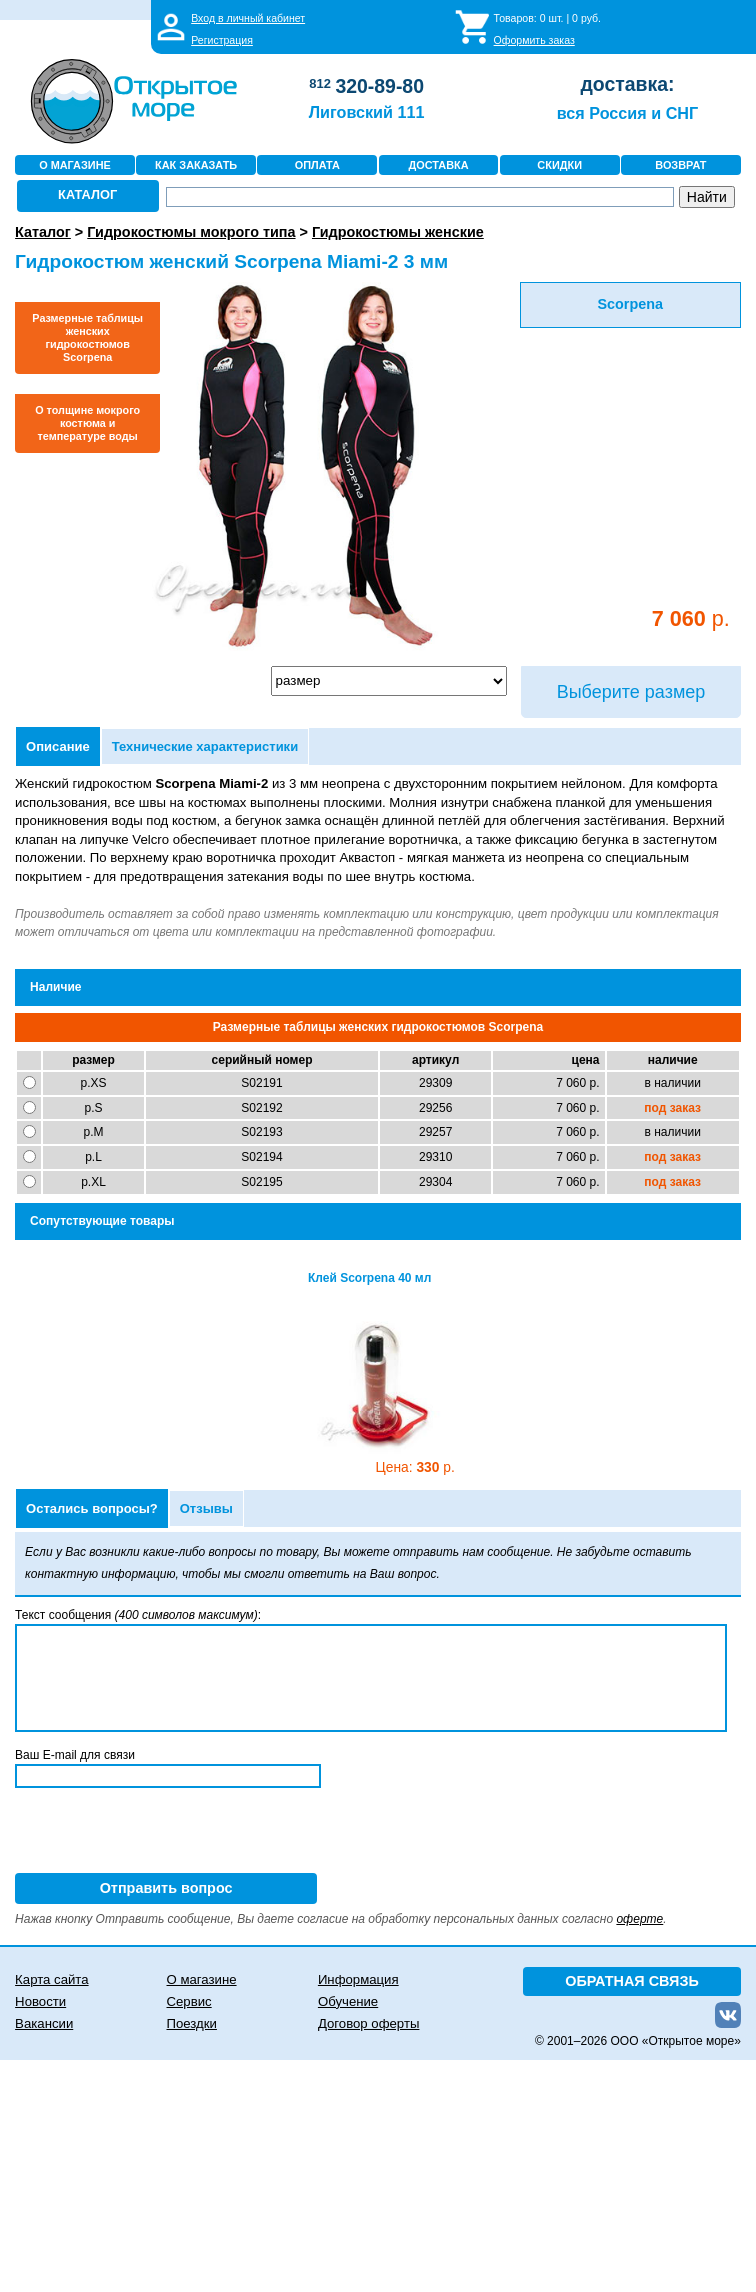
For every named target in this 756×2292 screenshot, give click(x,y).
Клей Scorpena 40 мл (369, 1278)
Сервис (189, 2001)
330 (415, 1467)
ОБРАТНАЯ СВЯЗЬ (632, 1981)
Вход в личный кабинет (248, 18)
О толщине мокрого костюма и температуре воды (87, 423)
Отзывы (206, 1508)
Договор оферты (369, 2023)
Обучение (348, 2001)
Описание (58, 746)
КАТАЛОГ (87, 194)
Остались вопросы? (92, 1508)
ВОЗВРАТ (680, 165)
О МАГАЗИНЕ (75, 165)
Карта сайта (51, 1979)
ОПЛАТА (317, 165)
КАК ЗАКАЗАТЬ (196, 165)
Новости (40, 2001)
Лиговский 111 (367, 112)
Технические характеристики (205, 746)
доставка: (627, 84)
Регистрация (222, 40)
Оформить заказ (534, 40)
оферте (639, 1919)
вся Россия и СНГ (627, 113)
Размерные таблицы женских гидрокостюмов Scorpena (87, 337)
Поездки (192, 2023)
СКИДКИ (559, 165)
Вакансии (44, 2023)
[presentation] (167, 1834)
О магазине (202, 1979)
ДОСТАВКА (438, 165)
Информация (358, 1979)
